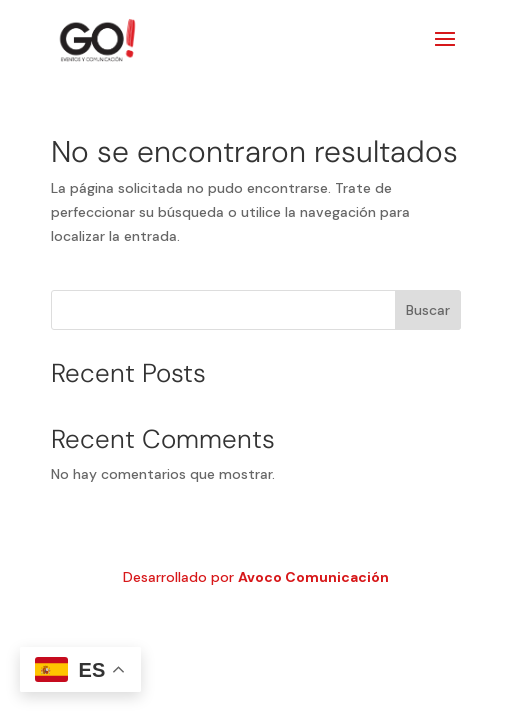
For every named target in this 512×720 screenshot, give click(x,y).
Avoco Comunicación (313, 577)
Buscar (428, 310)
